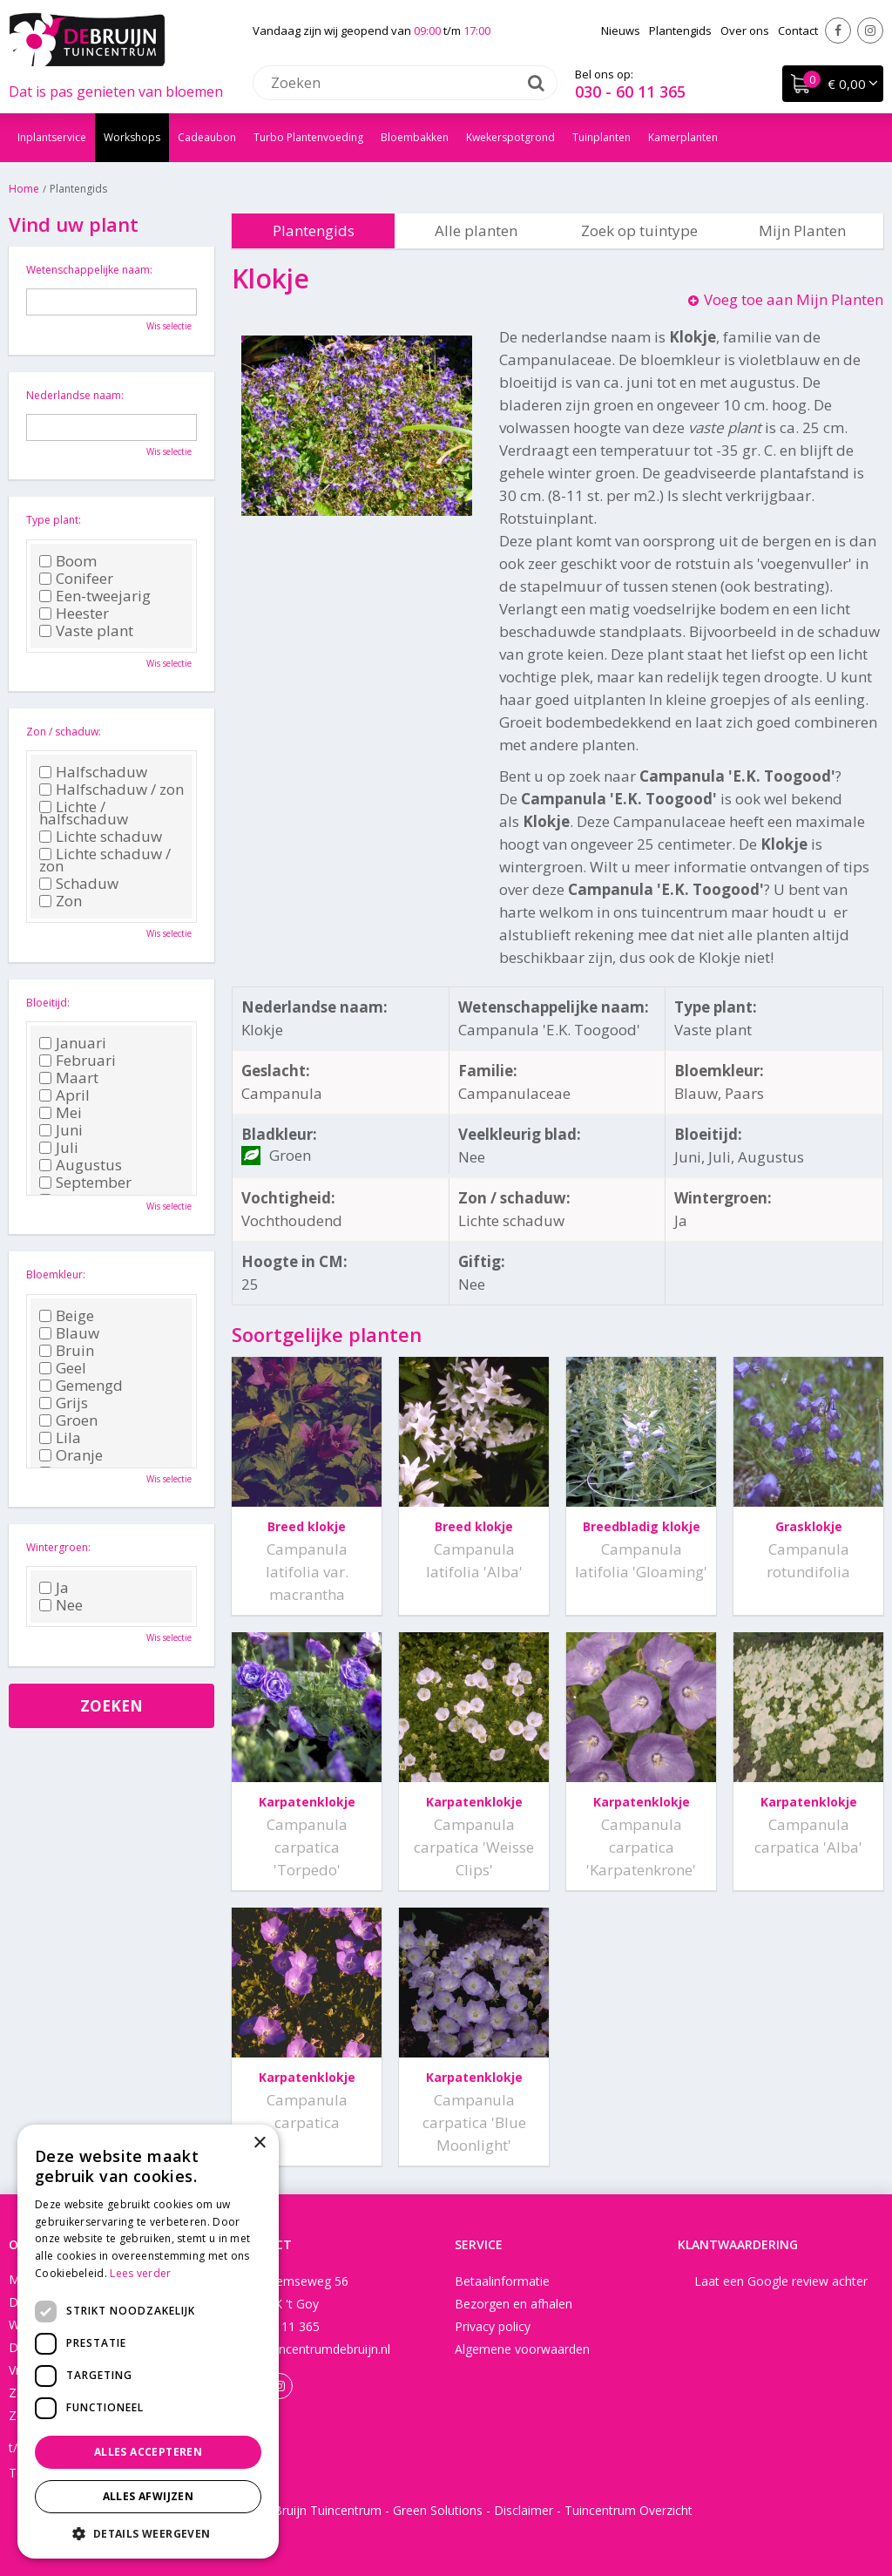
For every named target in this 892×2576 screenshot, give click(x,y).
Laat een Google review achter (781, 2281)
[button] (148, 2533)
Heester (74, 613)
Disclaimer (523, 2510)
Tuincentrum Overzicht (628, 2510)
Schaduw (78, 884)
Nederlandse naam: (75, 395)
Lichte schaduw (100, 836)
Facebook (838, 30)
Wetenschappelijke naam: (89, 269)
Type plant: (53, 519)
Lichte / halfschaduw (83, 813)
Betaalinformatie (502, 2281)
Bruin (66, 1351)
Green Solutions (438, 2510)
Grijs (63, 1403)
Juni (61, 1130)
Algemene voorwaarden (522, 2349)
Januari (72, 1043)
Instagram (870, 30)
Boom (68, 561)
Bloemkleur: (55, 1274)
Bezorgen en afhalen (513, 2303)
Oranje (71, 1455)
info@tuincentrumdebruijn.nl (311, 2349)
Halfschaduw (93, 772)
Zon (60, 901)
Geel (62, 1368)
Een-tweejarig (95, 596)
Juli (58, 1148)
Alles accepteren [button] (148, 2451)
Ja (54, 1588)
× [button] (259, 2143)
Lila (60, 1438)
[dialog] (148, 2342)
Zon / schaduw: (63, 731)
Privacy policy (492, 2326)
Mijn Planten (802, 230)
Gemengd (81, 1386)
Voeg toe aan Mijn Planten (793, 299)
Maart (68, 1078)
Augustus (80, 1165)
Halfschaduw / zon (111, 789)
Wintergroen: (58, 1547)
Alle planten (476, 230)
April (64, 1095)
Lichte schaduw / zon (105, 860)
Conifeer (76, 579)
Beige (66, 1316)
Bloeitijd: (48, 1002)
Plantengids (314, 230)
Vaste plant (86, 631)
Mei (60, 1113)
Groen (68, 1420)
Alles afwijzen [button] (148, 2496)
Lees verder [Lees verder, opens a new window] (140, 2273)
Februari (77, 1060)
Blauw (69, 1333)
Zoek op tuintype (639, 230)
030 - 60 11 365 (630, 91)
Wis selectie (169, 326)
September (85, 1182)
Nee (61, 1605)
